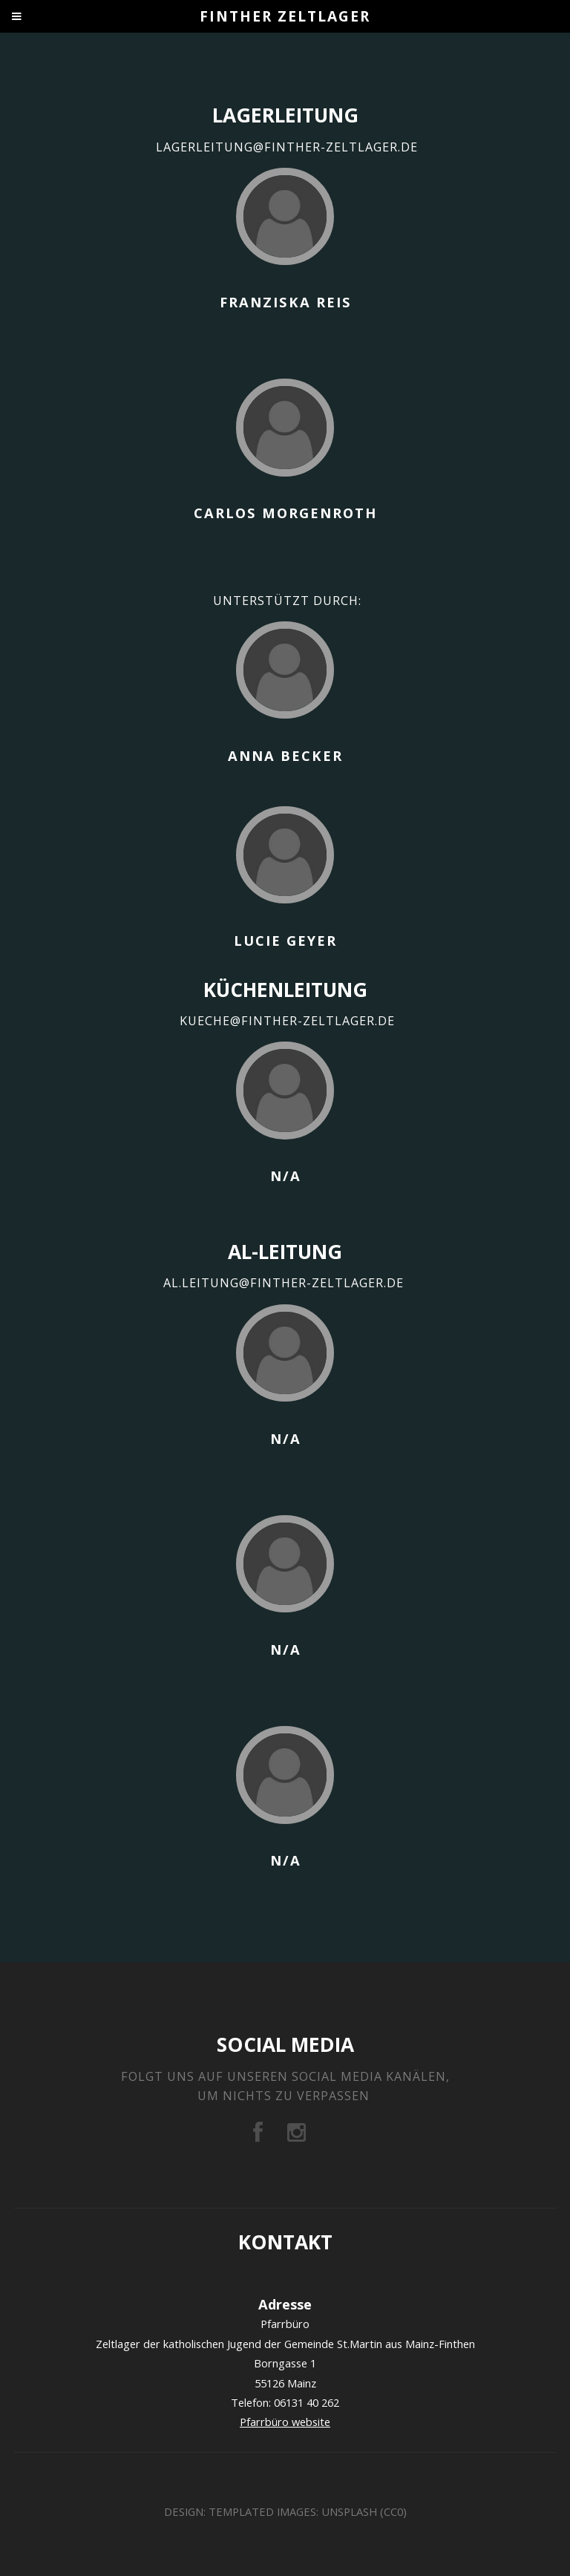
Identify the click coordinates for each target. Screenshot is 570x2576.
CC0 (393, 2511)
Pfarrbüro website (285, 2421)
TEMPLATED (241, 2511)
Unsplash (349, 2511)
